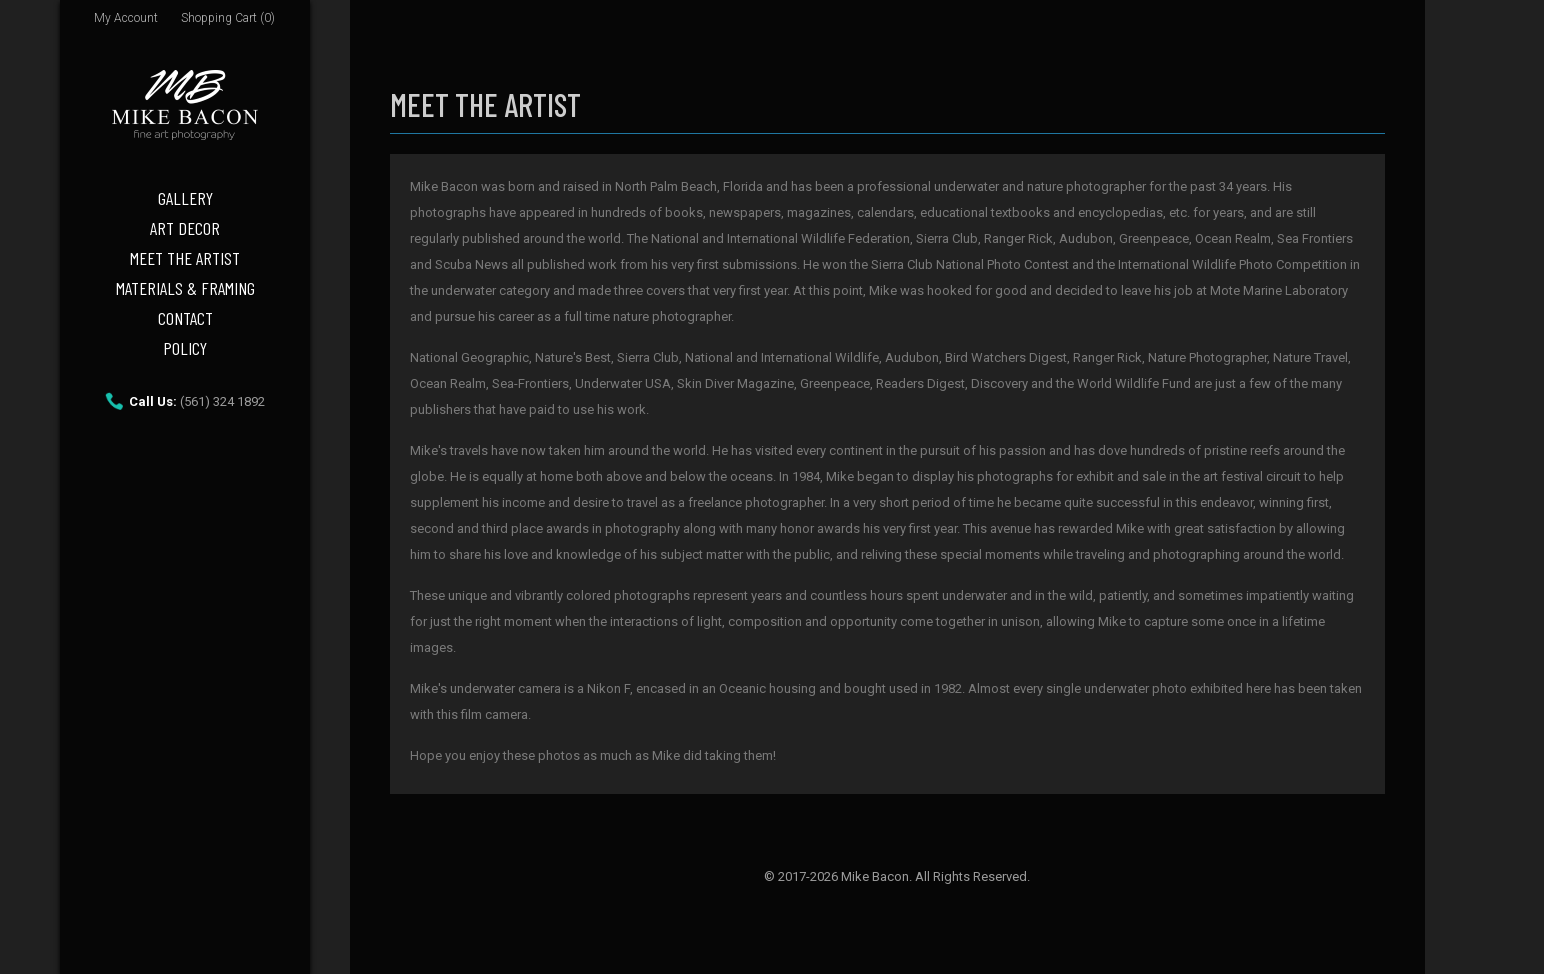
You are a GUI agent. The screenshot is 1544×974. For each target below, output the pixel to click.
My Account (126, 18)
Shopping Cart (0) (228, 18)
